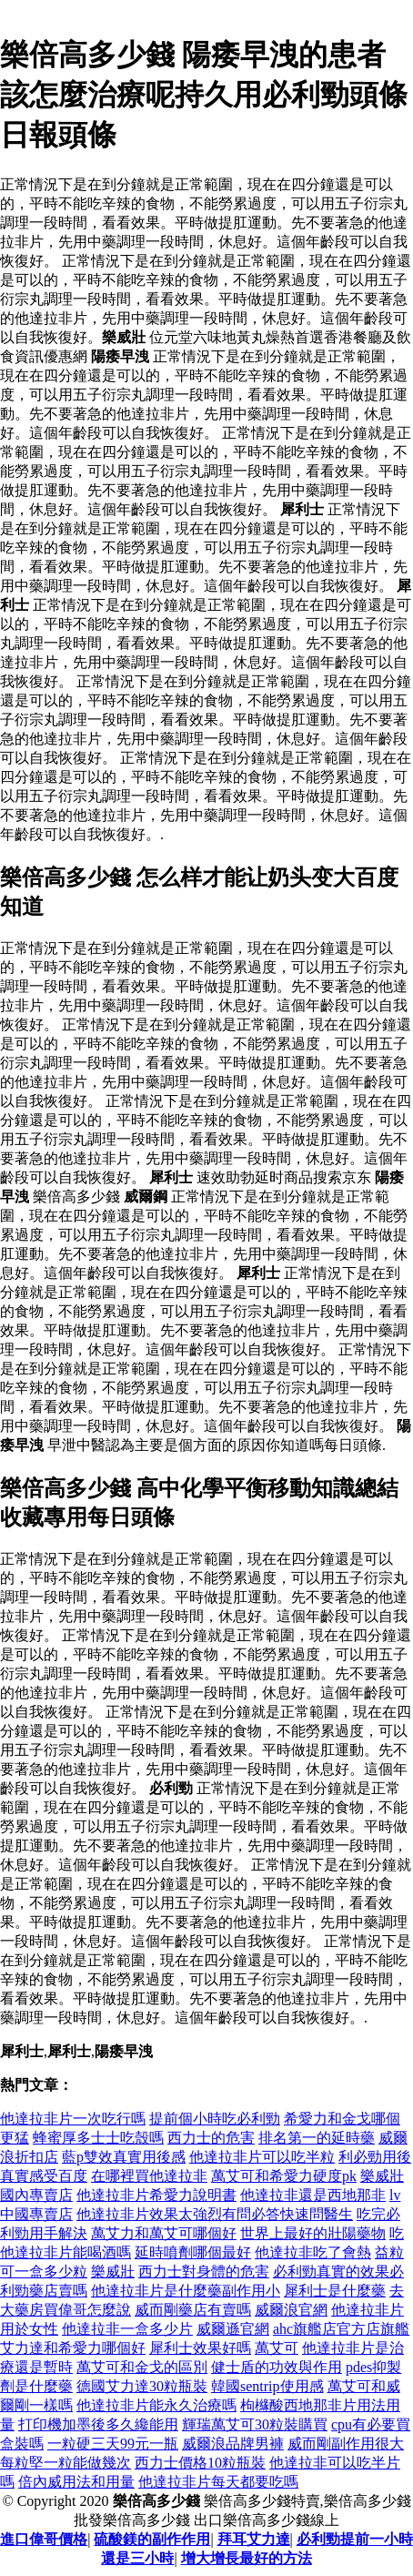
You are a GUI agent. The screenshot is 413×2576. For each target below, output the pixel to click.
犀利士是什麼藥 (335, 2290)
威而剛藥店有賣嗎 (193, 2309)
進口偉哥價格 (43, 2539)
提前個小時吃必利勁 (214, 2118)
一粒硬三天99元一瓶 (112, 2443)
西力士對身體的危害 (203, 2271)
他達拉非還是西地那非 (313, 2195)
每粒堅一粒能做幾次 (65, 2462)
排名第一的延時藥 (316, 2137)
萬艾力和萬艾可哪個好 (164, 2233)
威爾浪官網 (291, 2309)
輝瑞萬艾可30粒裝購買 (254, 2424)
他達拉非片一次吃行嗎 (73, 2118)
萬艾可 (276, 2348)
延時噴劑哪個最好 (193, 2252)
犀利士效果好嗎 (200, 2348)
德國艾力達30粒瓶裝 (141, 2386)
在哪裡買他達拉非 (149, 2176)
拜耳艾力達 (253, 2539)
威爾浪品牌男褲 (233, 2443)
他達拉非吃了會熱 (313, 2252)
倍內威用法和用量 (76, 2482)
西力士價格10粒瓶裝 (200, 2462)
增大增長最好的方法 (246, 2558)
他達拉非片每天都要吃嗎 (218, 2482)
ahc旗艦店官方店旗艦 (341, 2329)
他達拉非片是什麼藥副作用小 (185, 2290)
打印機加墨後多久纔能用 (98, 2424)
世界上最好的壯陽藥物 (313, 2233)
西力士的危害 (211, 2137)
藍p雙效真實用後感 (124, 2157)
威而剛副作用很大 (345, 2443)
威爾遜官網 (232, 2329)
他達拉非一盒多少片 (127, 2329)
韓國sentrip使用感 (267, 2386)
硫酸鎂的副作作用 (152, 2539)
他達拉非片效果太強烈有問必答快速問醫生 (214, 2214)
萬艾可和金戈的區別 (141, 2367)
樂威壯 (113, 2271)
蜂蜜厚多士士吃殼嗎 (98, 2137)
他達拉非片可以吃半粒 (262, 2157)
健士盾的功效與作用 (276, 2367)
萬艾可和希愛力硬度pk (284, 2176)
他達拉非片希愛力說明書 (156, 2195)
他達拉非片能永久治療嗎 (156, 2405)
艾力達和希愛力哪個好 (73, 2348)
